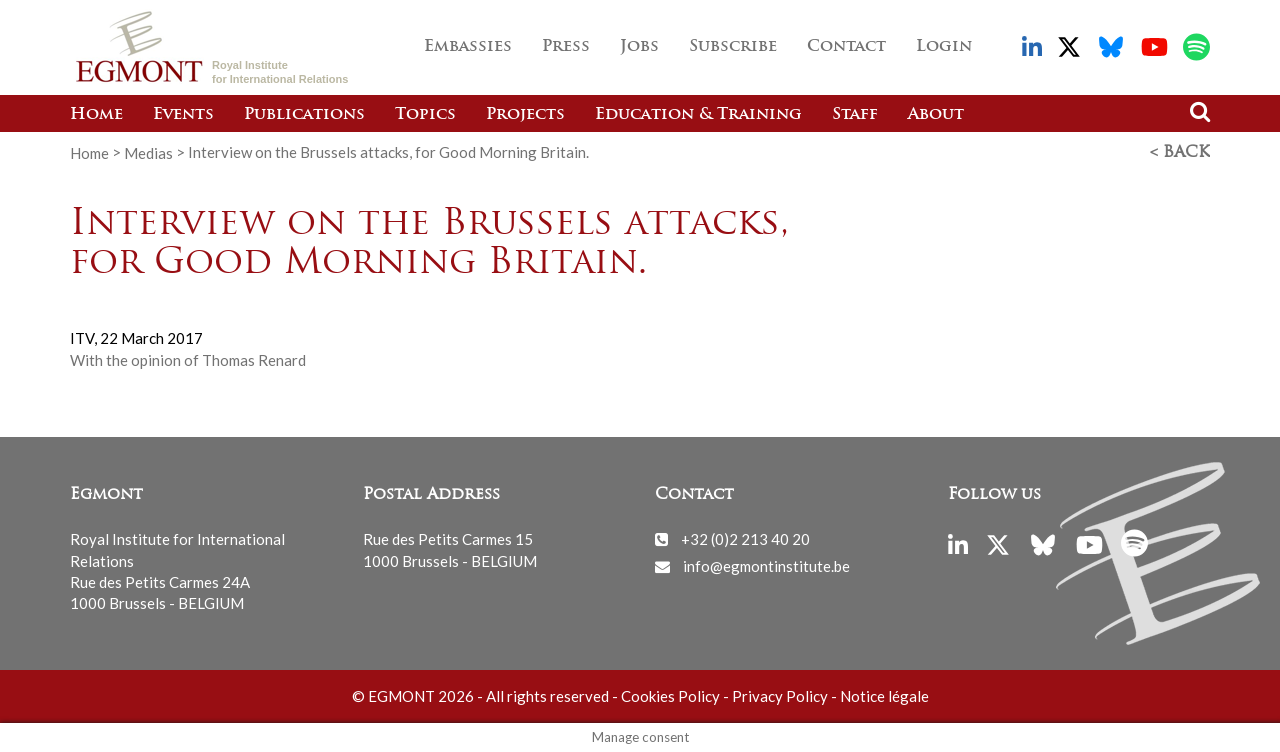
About (936, 115)
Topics (425, 115)
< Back (1180, 153)
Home (96, 115)
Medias (148, 152)
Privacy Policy (780, 696)
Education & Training (698, 115)
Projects (525, 115)
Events (183, 115)
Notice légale (884, 696)
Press (566, 47)
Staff (855, 115)
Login (944, 47)
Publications (304, 115)
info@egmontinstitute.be (766, 566)
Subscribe (733, 47)
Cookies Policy (670, 696)
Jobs (639, 47)
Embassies (468, 47)
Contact (846, 47)
